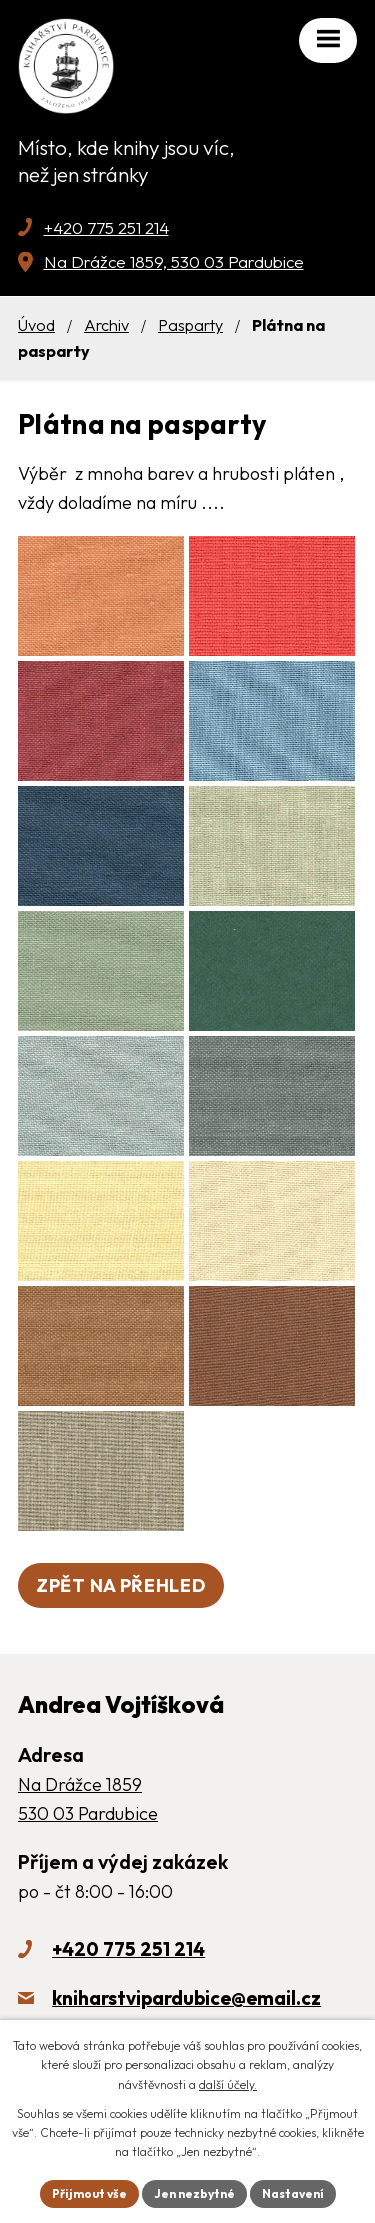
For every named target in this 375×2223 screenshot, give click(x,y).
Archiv (106, 325)
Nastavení (293, 2193)
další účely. (228, 2084)
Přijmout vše (89, 2193)
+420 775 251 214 (106, 227)
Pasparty (190, 325)
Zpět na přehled (121, 1585)
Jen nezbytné (194, 2193)
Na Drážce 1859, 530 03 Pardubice (174, 261)
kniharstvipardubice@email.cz (186, 1998)
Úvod (36, 325)
